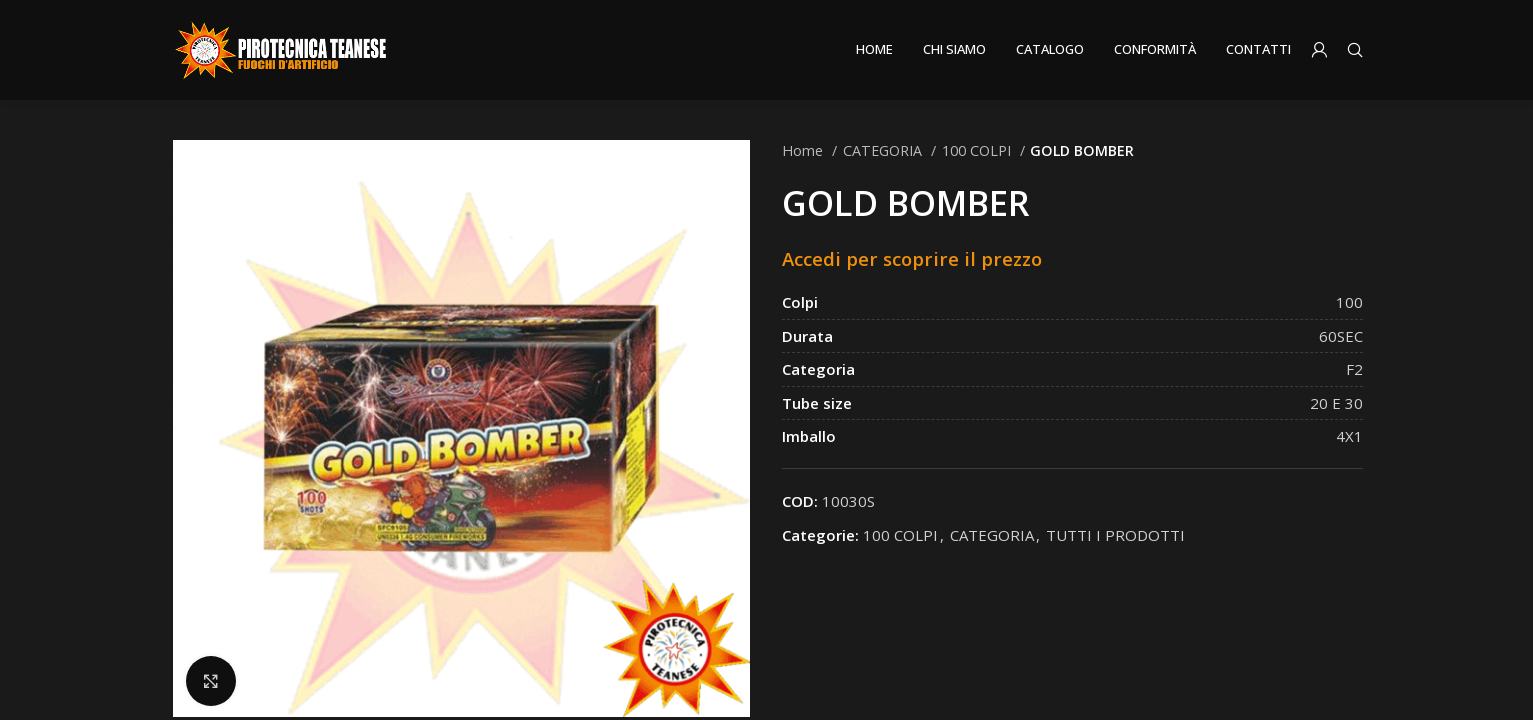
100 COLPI (978, 150)
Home (804, 150)
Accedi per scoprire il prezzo (912, 258)
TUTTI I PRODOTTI (1115, 535)
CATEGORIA (884, 150)
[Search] (1355, 50)
